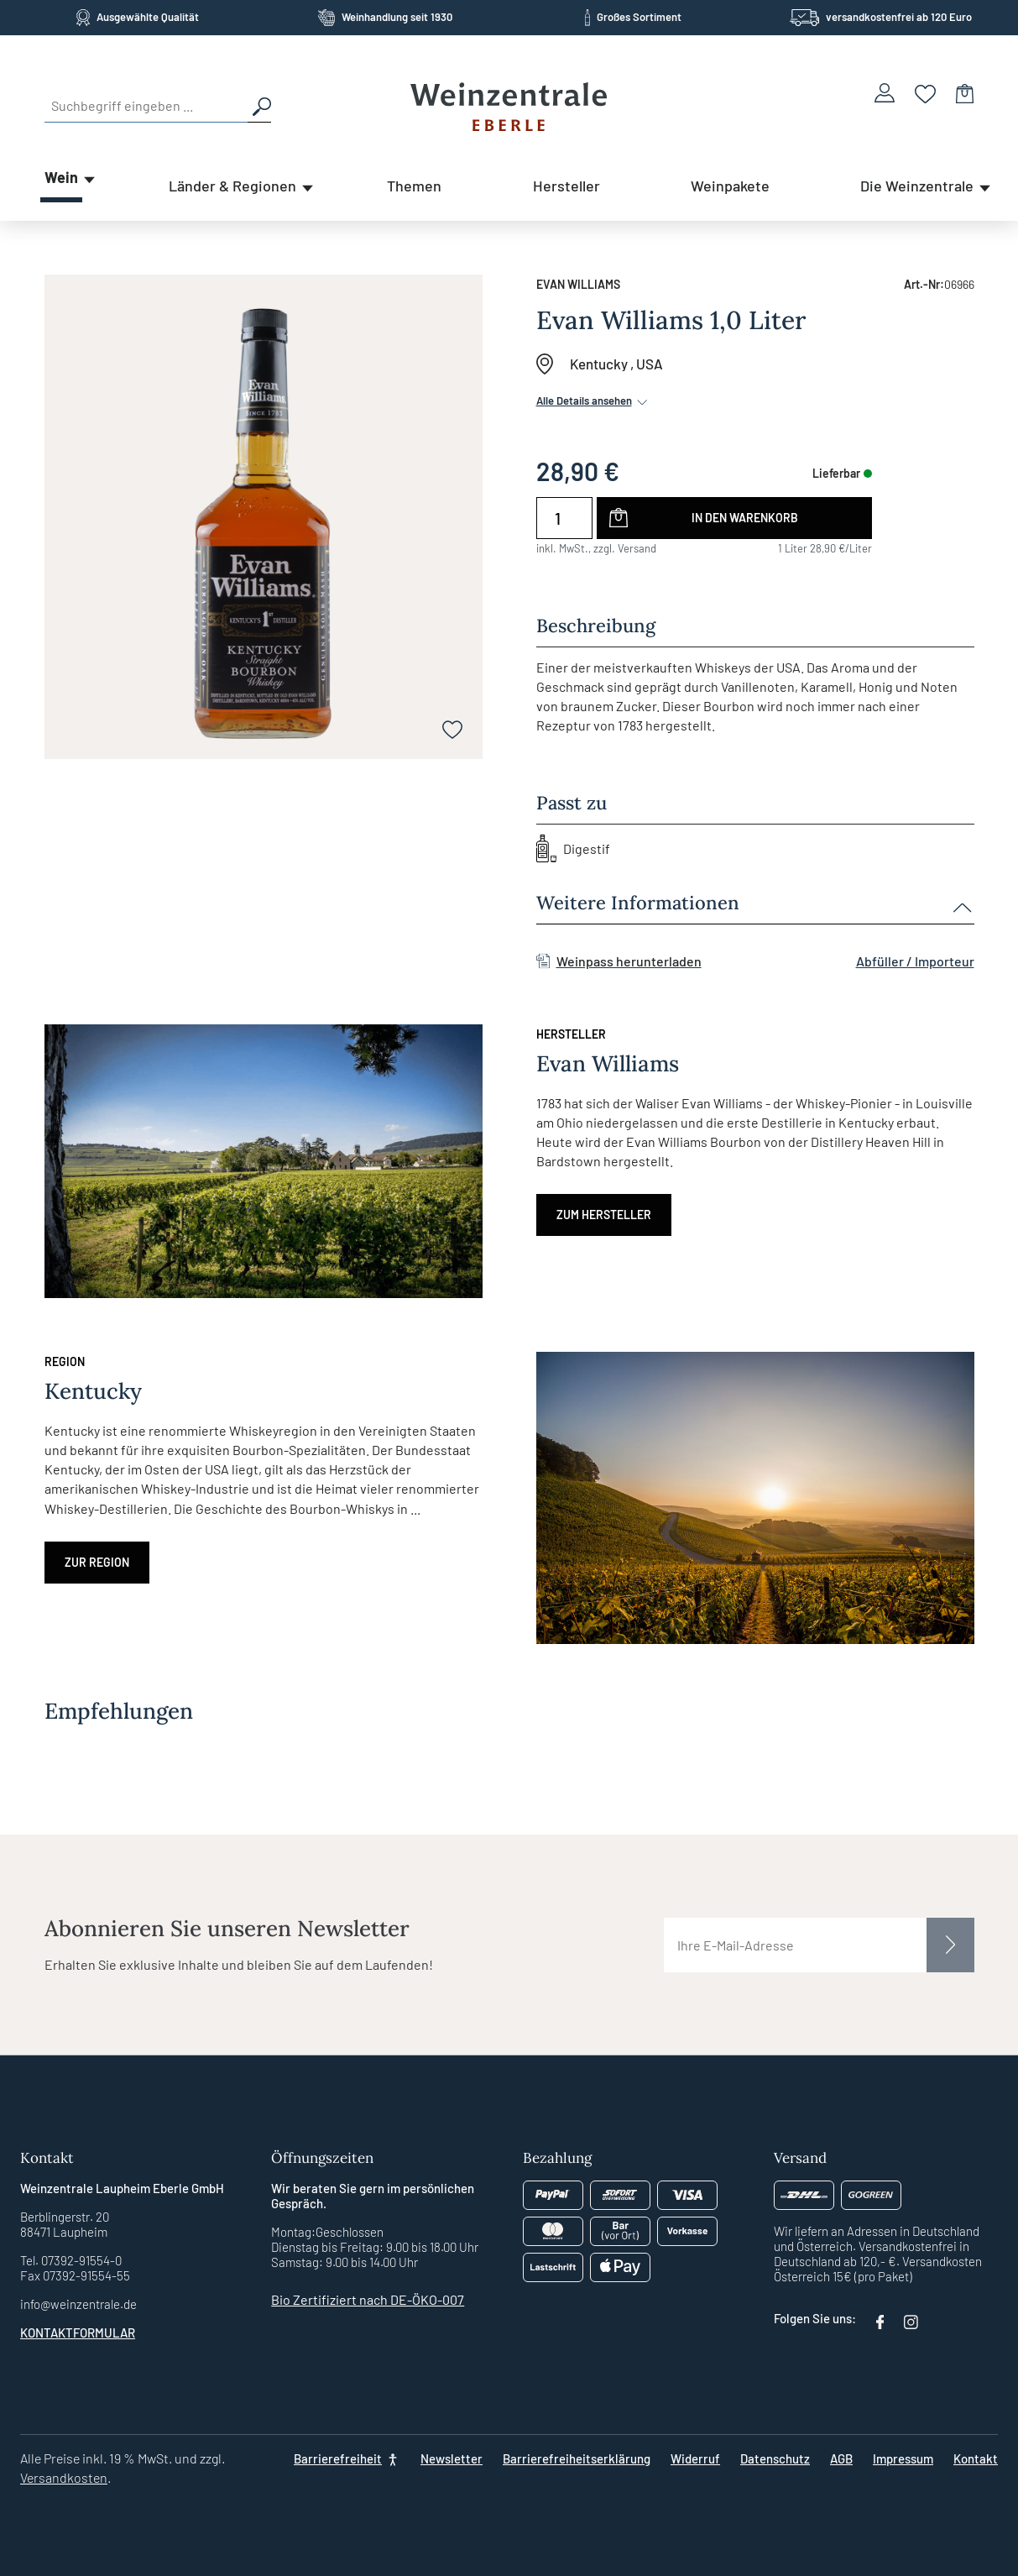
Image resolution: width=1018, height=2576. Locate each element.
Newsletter (451, 2458)
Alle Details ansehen (593, 400)
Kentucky (599, 363)
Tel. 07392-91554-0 (71, 2260)
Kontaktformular (77, 2332)
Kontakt (975, 2458)
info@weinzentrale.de (78, 2304)
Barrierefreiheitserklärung (576, 2458)
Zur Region (97, 1562)
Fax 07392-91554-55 (75, 2275)
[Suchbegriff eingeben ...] (146, 106)
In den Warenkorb (745, 517)
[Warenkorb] (965, 92)
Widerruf (695, 2458)
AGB (841, 2458)
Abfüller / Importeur (915, 961)
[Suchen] (259, 106)
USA (649, 363)
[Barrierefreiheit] (347, 2458)
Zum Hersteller (603, 1214)
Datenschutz (775, 2458)
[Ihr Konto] (884, 92)
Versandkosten (63, 2477)
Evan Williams (578, 284)
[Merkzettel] (925, 92)
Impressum (903, 2458)
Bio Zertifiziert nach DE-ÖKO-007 (367, 2299)
